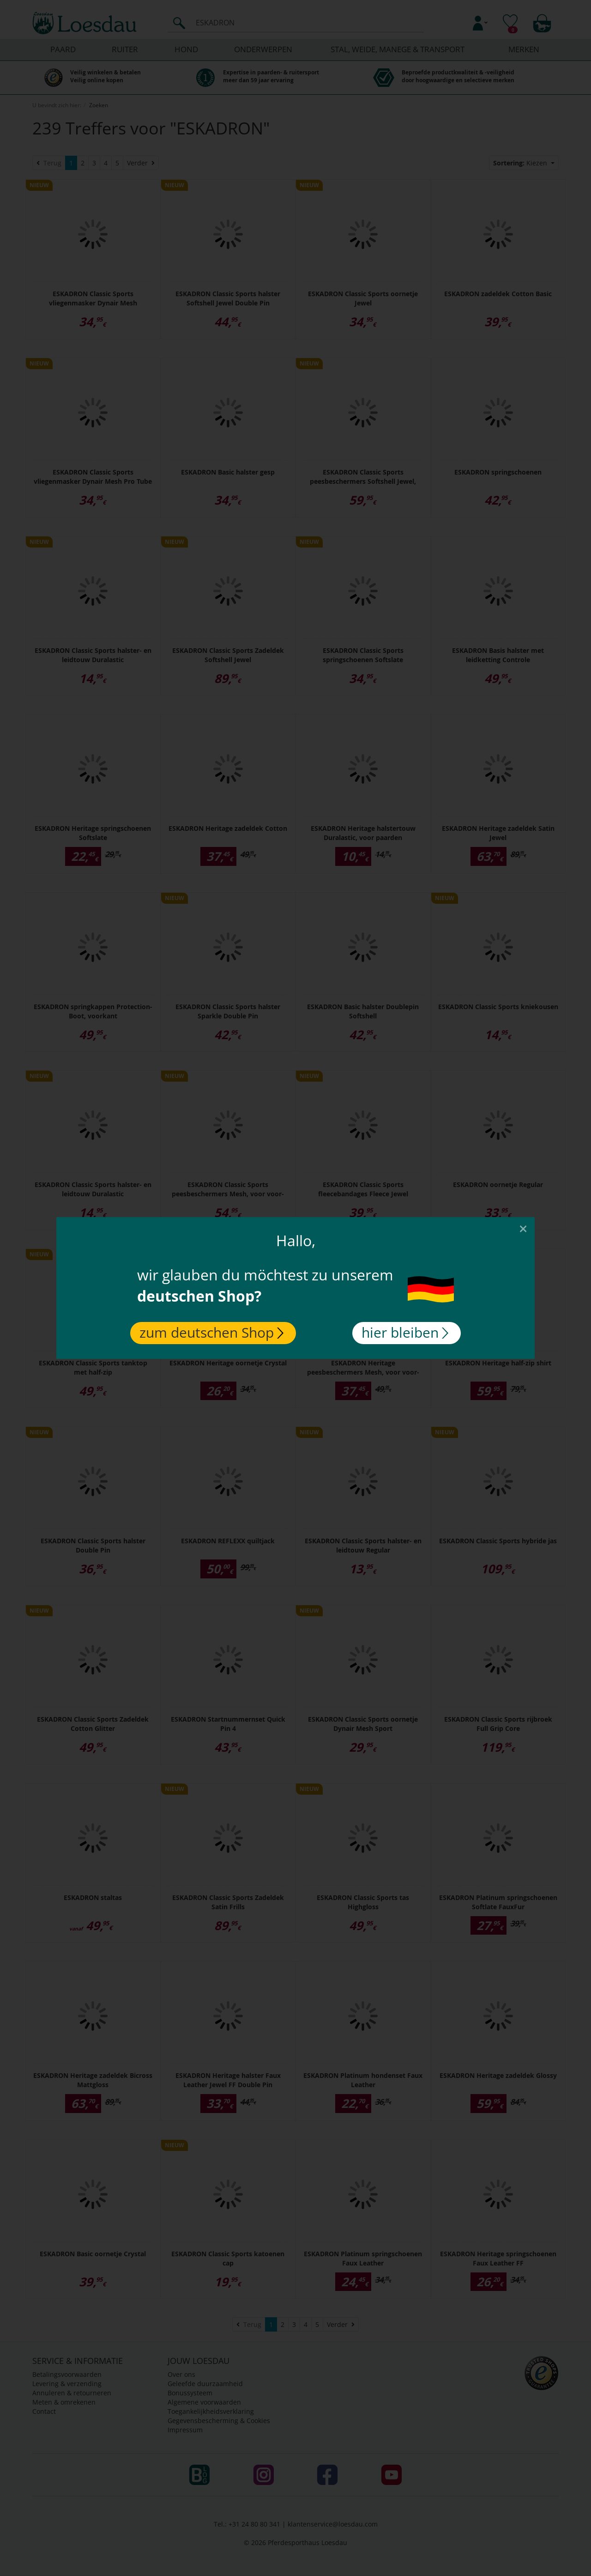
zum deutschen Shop (211, 1332)
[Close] (523, 1228)
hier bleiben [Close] (405, 1332)
